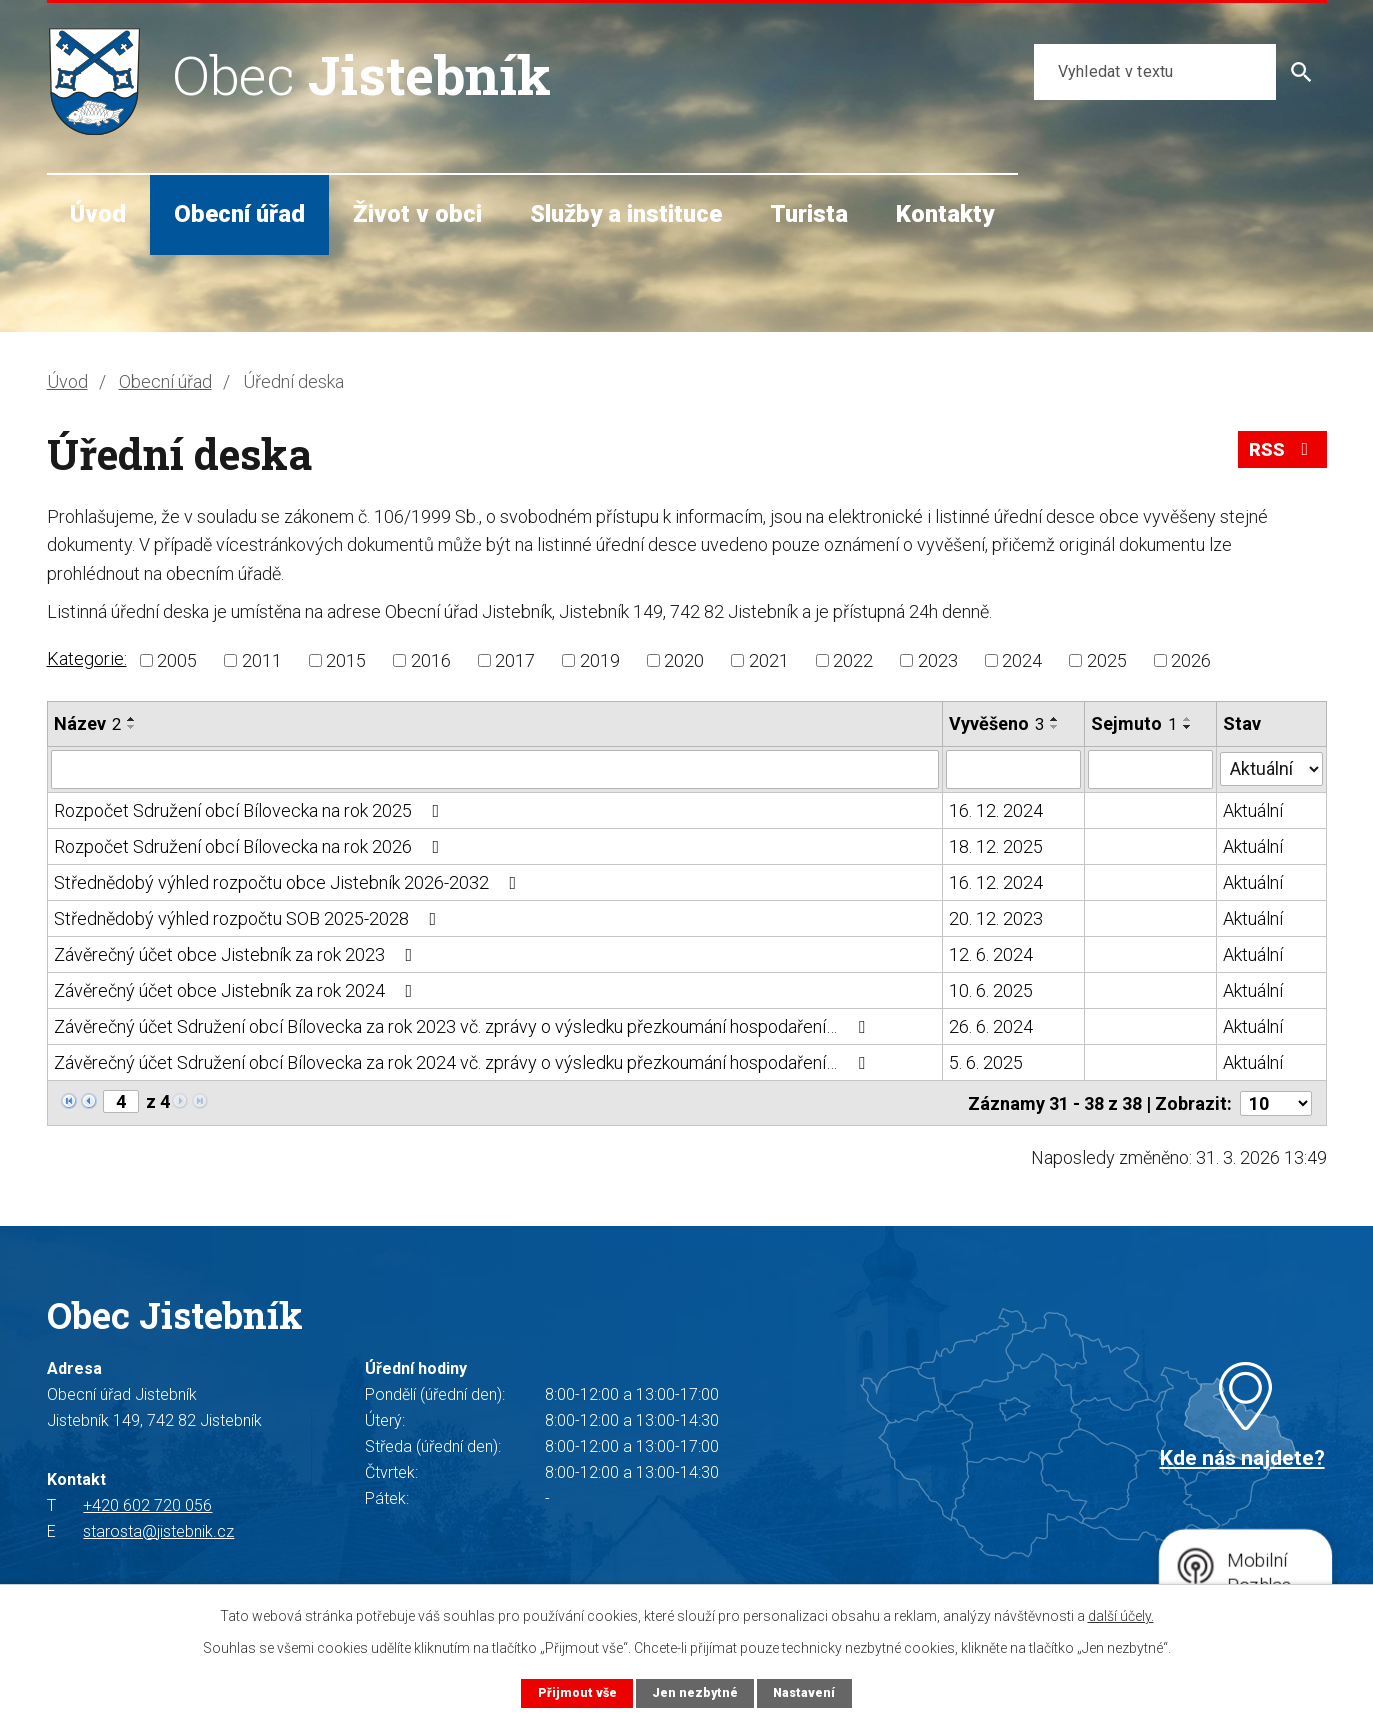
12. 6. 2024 (991, 953)
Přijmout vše (575, 1692)
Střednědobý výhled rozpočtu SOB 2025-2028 (249, 917)
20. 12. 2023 (996, 917)
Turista (809, 214)
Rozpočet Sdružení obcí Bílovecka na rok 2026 (251, 845)
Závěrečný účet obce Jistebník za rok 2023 (237, 953)
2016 (431, 660)
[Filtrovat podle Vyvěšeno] (1013, 769)
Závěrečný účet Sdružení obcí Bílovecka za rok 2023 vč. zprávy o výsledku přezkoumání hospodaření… (463, 1025)
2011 (262, 660)
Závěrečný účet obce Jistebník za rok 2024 (237, 989)
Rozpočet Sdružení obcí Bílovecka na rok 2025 (251, 809)
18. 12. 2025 (996, 845)
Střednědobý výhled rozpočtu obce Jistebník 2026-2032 (289, 881)
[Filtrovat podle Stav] (1272, 767)
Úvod (98, 214)
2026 (1191, 660)
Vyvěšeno (996, 723)
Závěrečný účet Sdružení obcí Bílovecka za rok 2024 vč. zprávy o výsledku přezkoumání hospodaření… (463, 1061)
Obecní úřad (239, 214)
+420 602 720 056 (147, 1503)
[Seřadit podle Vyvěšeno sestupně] (1055, 727)
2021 (769, 660)
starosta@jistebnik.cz (158, 1529)
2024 (1022, 660)
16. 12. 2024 (996, 809)
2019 (600, 660)
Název (87, 723)
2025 (1107, 660)
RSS (1282, 451)
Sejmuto (1134, 723)
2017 (515, 660)
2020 (684, 660)
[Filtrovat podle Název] (495, 769)
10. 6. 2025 (991, 989)
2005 (177, 660)
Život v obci (417, 214)
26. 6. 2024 (991, 1025)
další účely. (1121, 1616)
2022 (853, 660)
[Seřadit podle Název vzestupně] (132, 719)
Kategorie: (87, 658)
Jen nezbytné (694, 1692)
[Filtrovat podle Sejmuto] (1150, 769)
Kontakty (945, 214)
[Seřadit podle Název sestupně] (132, 727)
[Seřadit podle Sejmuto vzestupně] (1188, 719)
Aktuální (1254, 809)
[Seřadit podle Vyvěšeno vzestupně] (1055, 719)
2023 (938, 660)
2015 (346, 660)
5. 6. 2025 (986, 1061)
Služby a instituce (626, 214)
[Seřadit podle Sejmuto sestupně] (1188, 727)
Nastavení (805, 1692)
